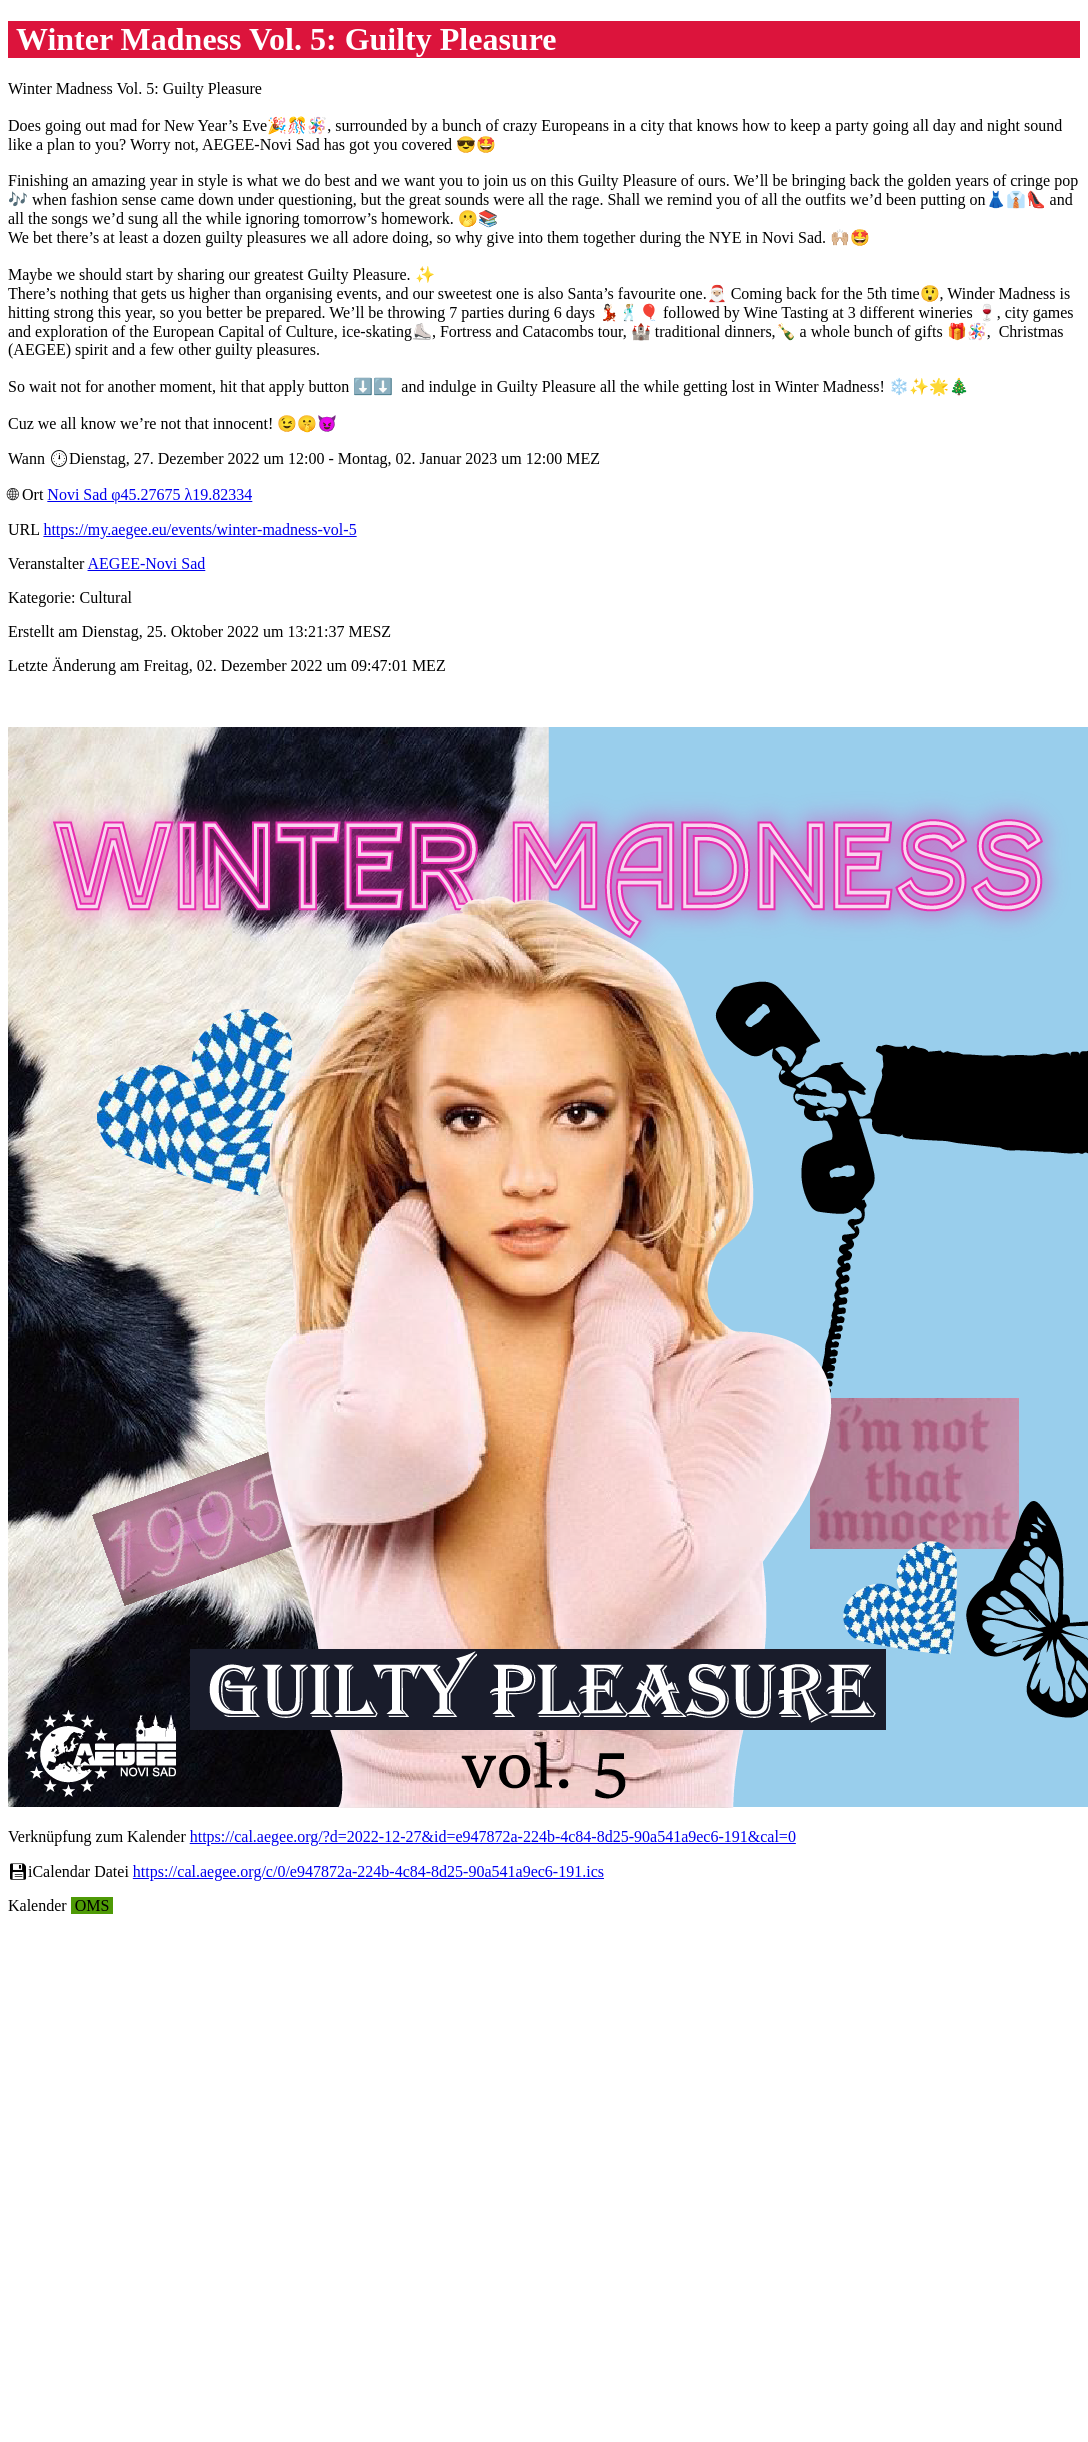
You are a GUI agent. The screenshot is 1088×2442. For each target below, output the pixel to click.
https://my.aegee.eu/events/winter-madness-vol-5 (199, 529)
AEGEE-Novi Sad (147, 563)
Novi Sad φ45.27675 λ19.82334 (149, 494)
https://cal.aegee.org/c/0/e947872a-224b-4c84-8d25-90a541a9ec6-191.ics (368, 1871)
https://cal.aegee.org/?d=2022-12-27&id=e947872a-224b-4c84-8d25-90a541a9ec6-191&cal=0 (493, 1836)
